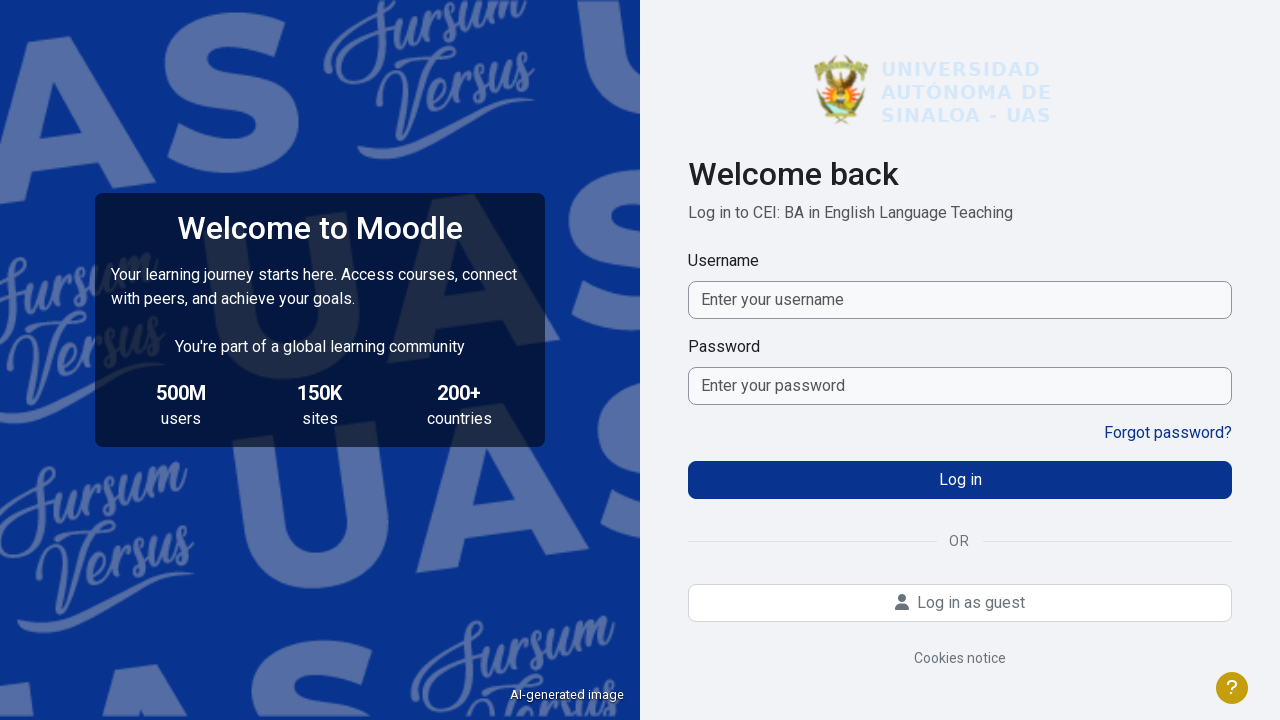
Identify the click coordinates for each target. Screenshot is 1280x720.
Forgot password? (1168, 432)
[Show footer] (1232, 688)
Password (724, 346)
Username (723, 260)
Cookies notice (960, 658)
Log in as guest (960, 602)
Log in (960, 479)
